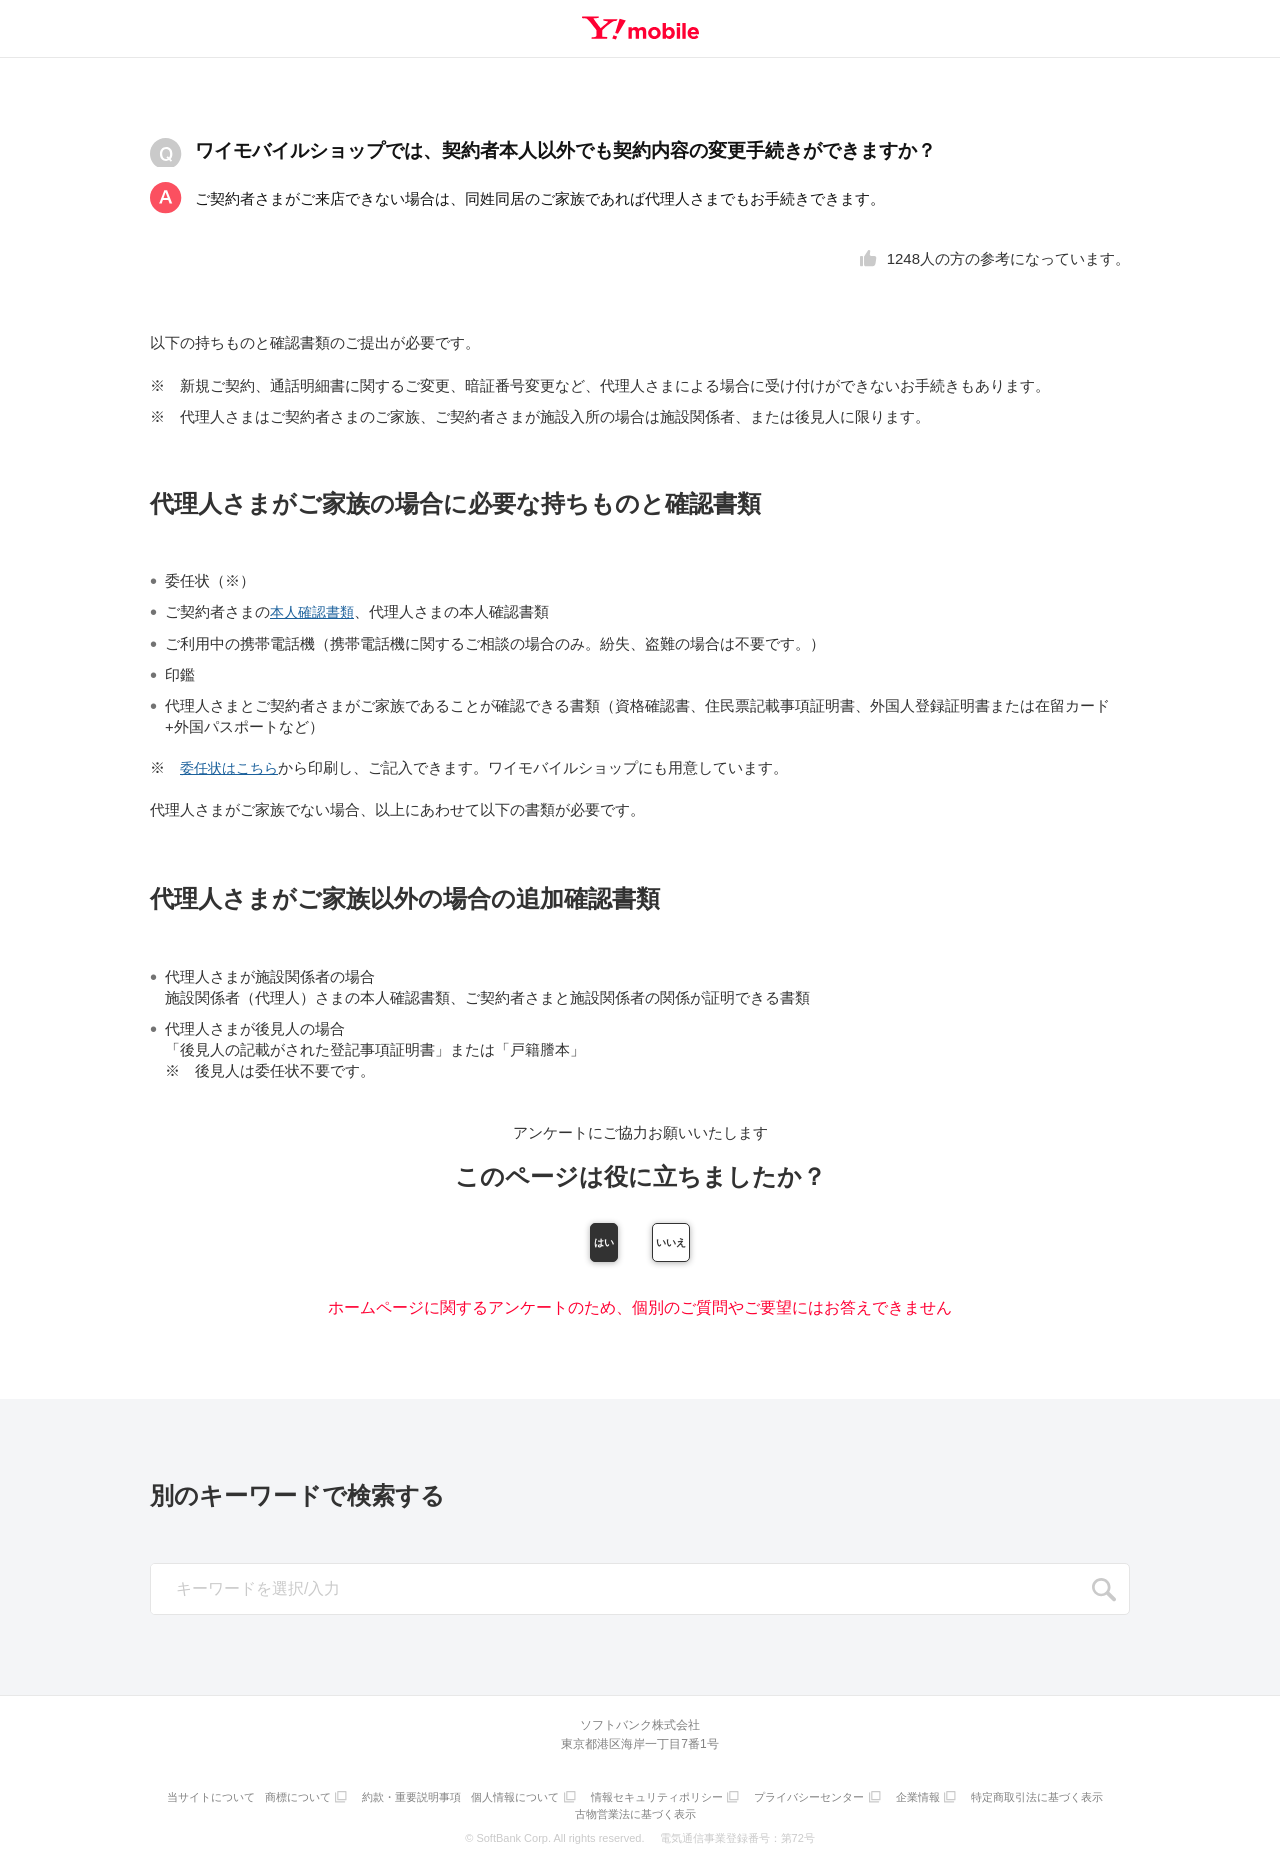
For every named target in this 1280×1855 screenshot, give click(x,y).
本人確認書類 (315, 611)
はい (533, 1244)
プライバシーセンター (895, 1800)
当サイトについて (272, 1800)
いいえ (747, 1244)
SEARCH (1104, 1596)
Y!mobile (640, 28)
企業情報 (1009, 1800)
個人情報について (591, 1800)
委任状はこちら (232, 766)
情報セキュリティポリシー (738, 1800)
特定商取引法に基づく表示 (573, 1812)
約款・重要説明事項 (482, 1800)
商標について (364, 1800)
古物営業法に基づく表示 (714, 1812)
